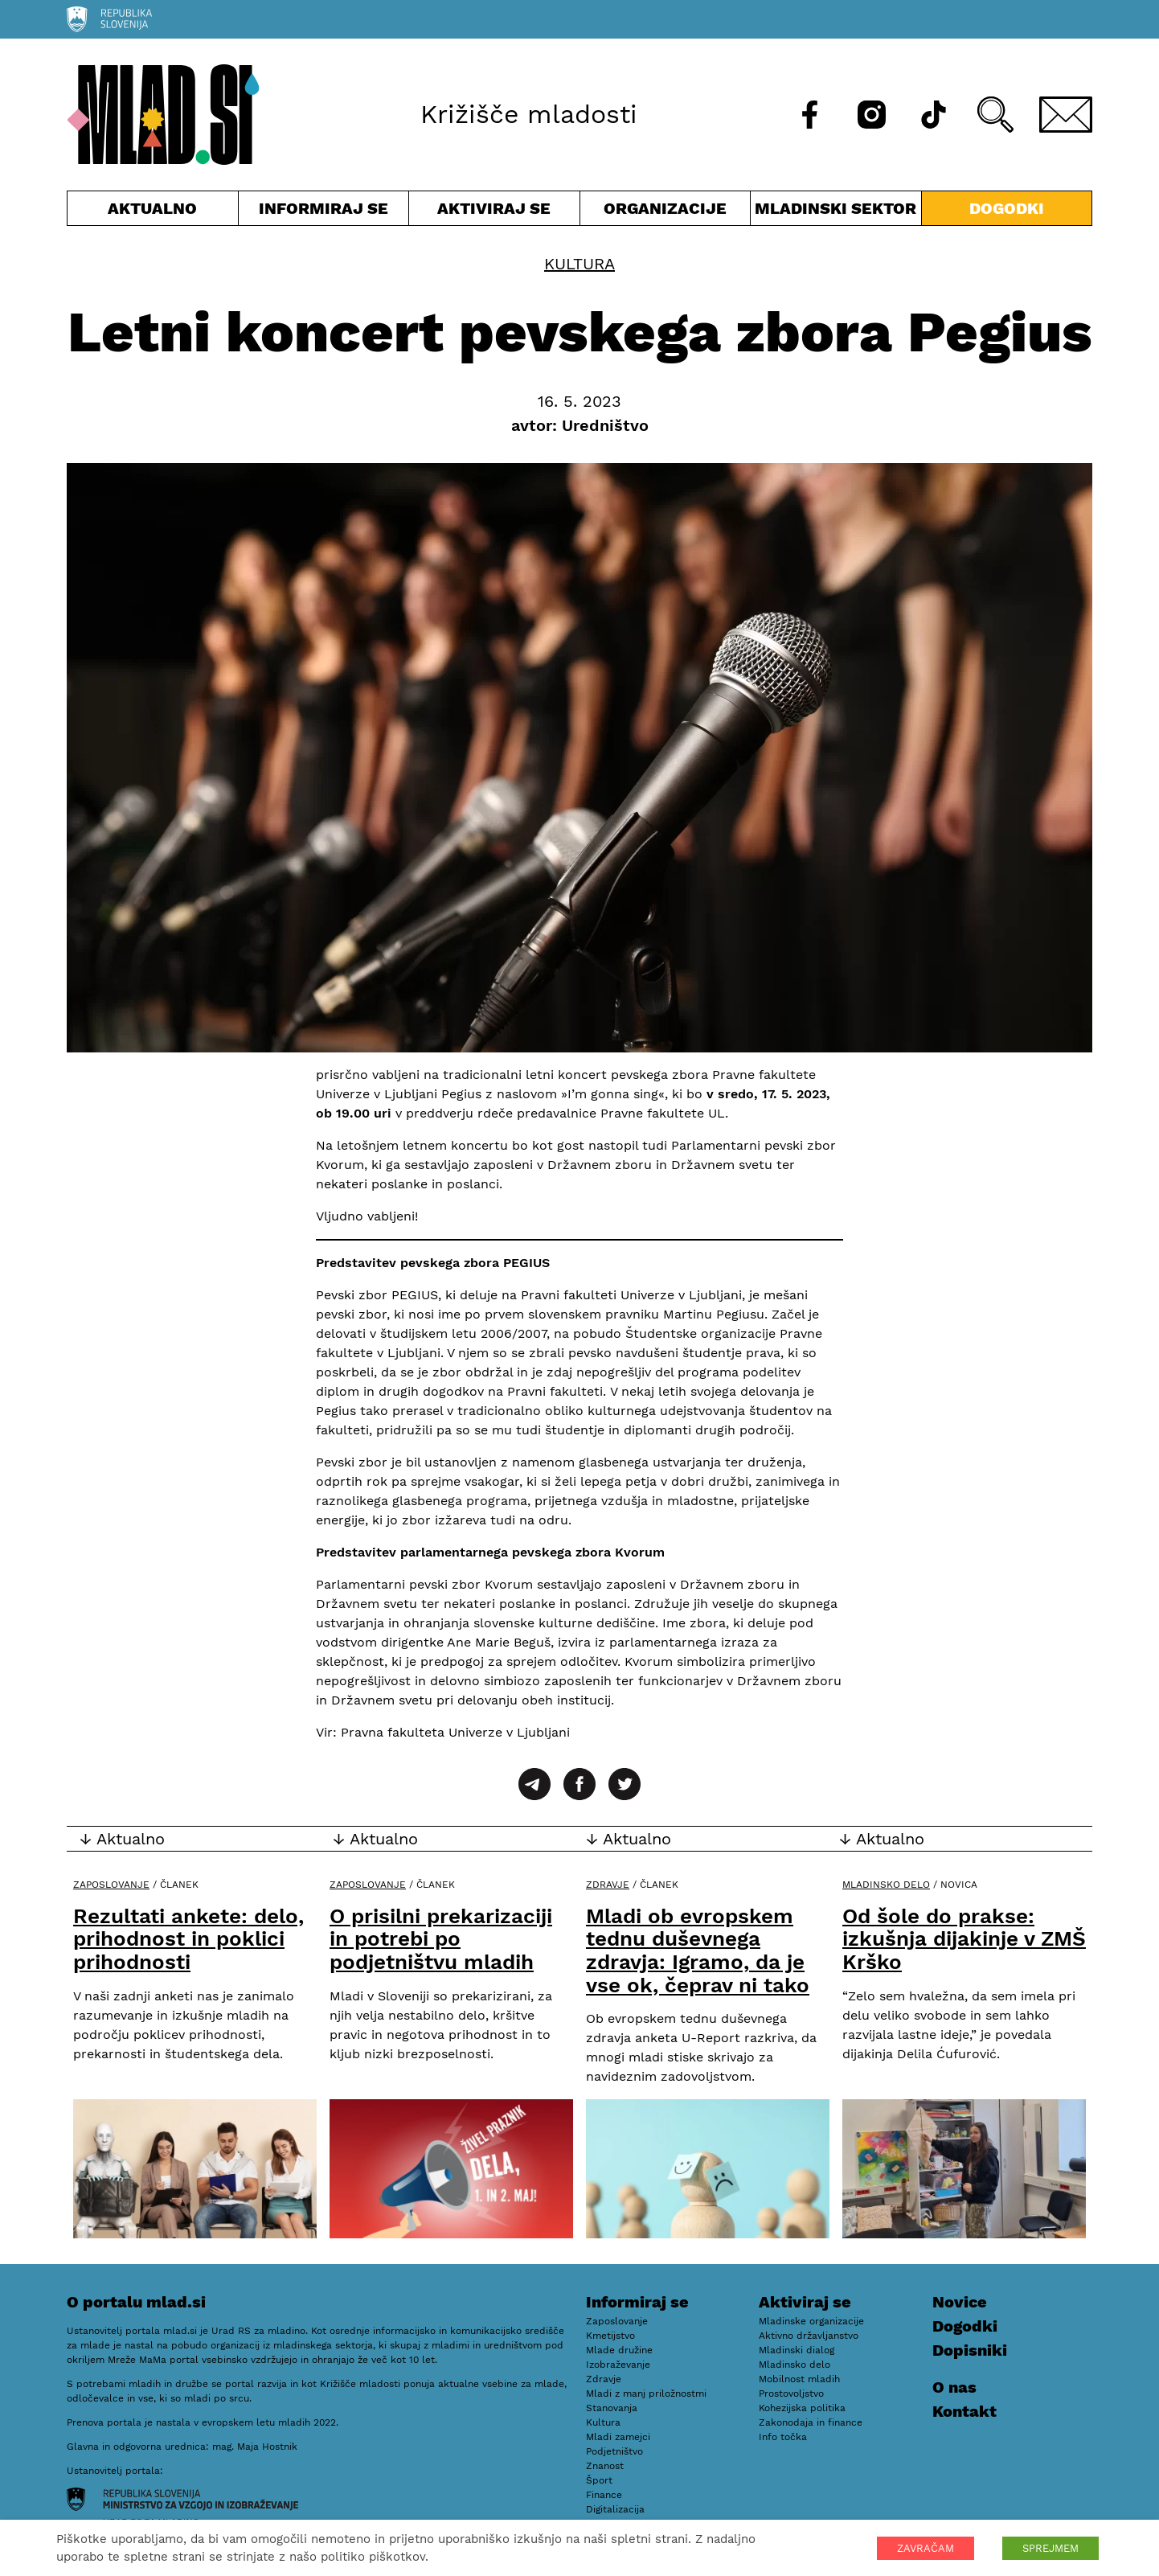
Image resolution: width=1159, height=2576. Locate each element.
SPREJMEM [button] (1050, 2548)
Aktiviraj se (494, 212)
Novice (959, 2301)
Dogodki (1006, 208)
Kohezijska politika (802, 2408)
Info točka (783, 2437)
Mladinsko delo (886, 1884)
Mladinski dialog (796, 2350)
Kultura (579, 263)
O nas (954, 2387)
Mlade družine (619, 2350)
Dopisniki (969, 2350)
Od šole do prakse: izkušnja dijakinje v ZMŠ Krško (964, 1939)
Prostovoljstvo (791, 2393)
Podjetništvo (614, 2451)
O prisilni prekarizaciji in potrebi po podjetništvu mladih (441, 1939)
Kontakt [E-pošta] (964, 2411)
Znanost (605, 2465)
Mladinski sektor (836, 212)
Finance (604, 2494)
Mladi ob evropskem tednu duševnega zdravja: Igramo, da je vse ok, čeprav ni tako (697, 1950)
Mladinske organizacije (811, 2321)
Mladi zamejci (618, 2437)
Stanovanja (611, 2408)
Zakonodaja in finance (810, 2422)
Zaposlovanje (111, 1884)
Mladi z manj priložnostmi (646, 2393)
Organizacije (665, 212)
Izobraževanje (618, 2364)
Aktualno (153, 212)
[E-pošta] (1065, 114)
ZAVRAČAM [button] (925, 2548)
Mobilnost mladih (799, 2379)
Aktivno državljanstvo (808, 2335)
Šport (599, 2480)
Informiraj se (324, 212)
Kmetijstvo (610, 2335)
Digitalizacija (615, 2509)
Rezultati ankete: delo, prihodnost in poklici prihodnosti (188, 1939)
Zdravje (607, 1884)
